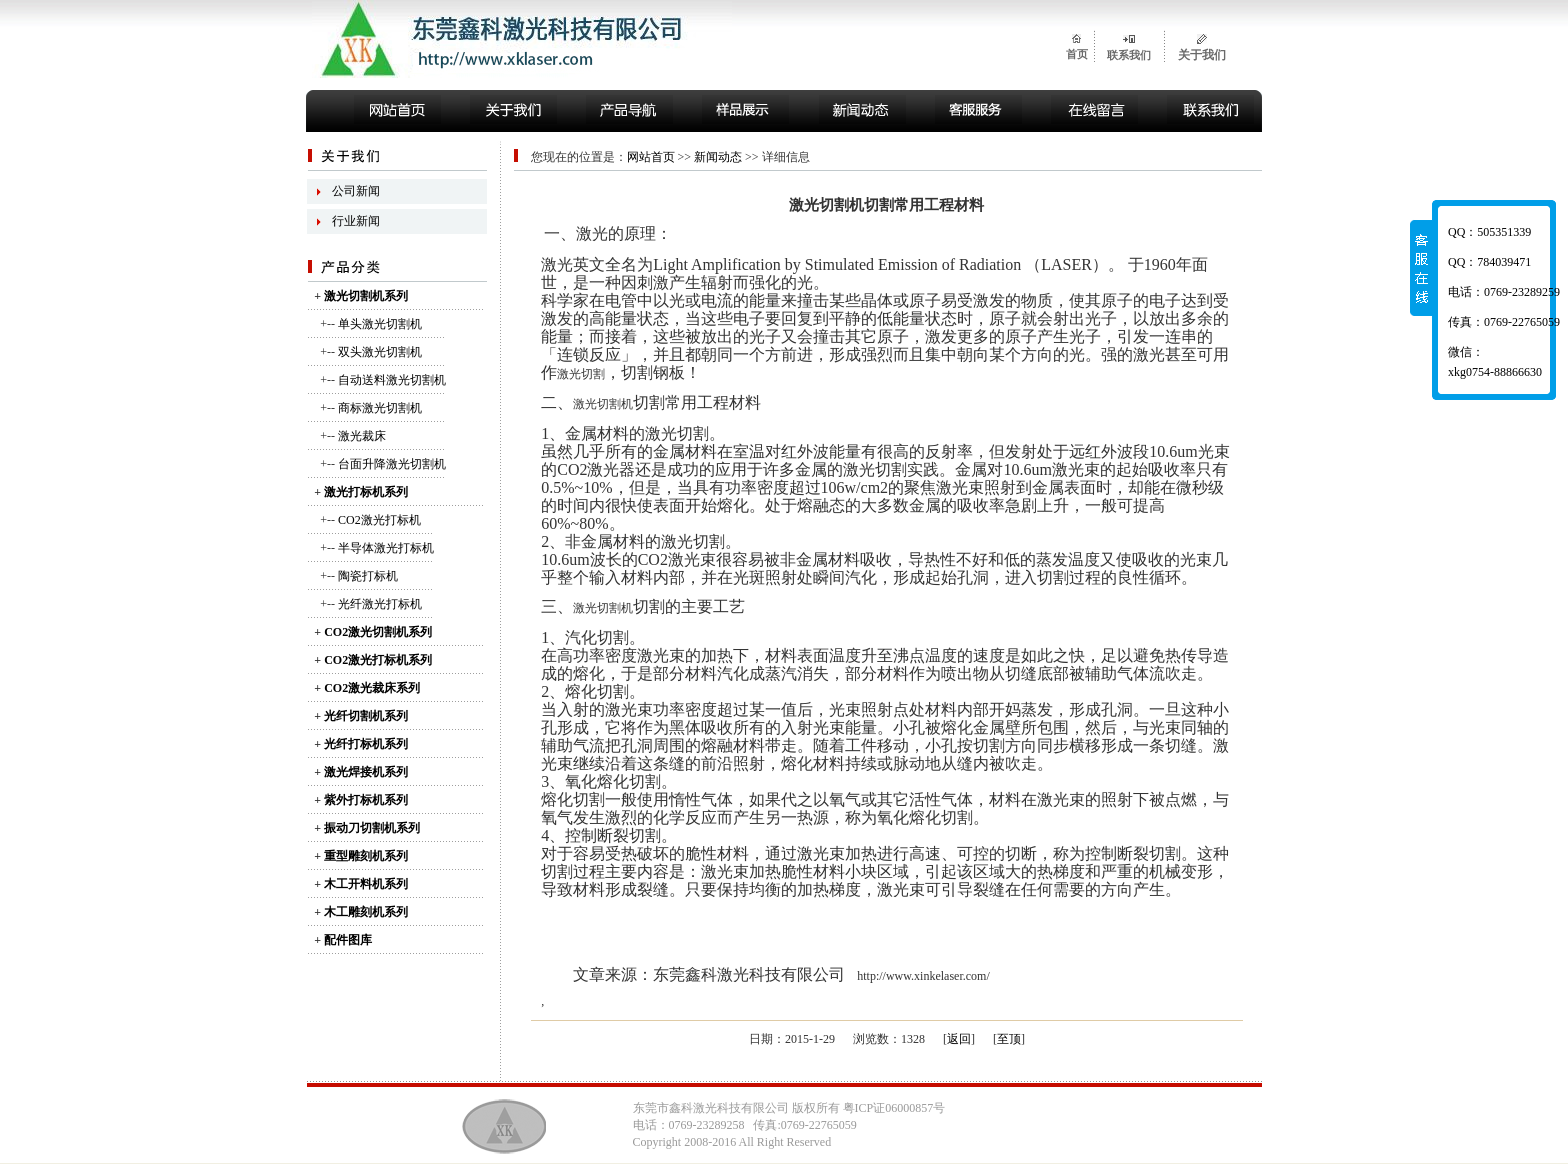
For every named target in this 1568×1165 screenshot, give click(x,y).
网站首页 (651, 157)
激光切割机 (603, 404)
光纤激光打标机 (380, 604)
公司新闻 (356, 191)
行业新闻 (356, 221)
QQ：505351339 (1489, 232)
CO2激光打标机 (379, 520)
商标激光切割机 (380, 408)
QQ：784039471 (1489, 262)
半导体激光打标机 (386, 548)
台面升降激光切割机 (392, 464)
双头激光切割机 (380, 352)
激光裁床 (362, 436)
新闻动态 (718, 157)
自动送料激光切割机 (392, 380)
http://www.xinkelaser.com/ (923, 976)
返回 (959, 1039)
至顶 (1009, 1039)
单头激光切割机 (380, 324)
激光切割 (581, 374)
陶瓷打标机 (368, 576)
